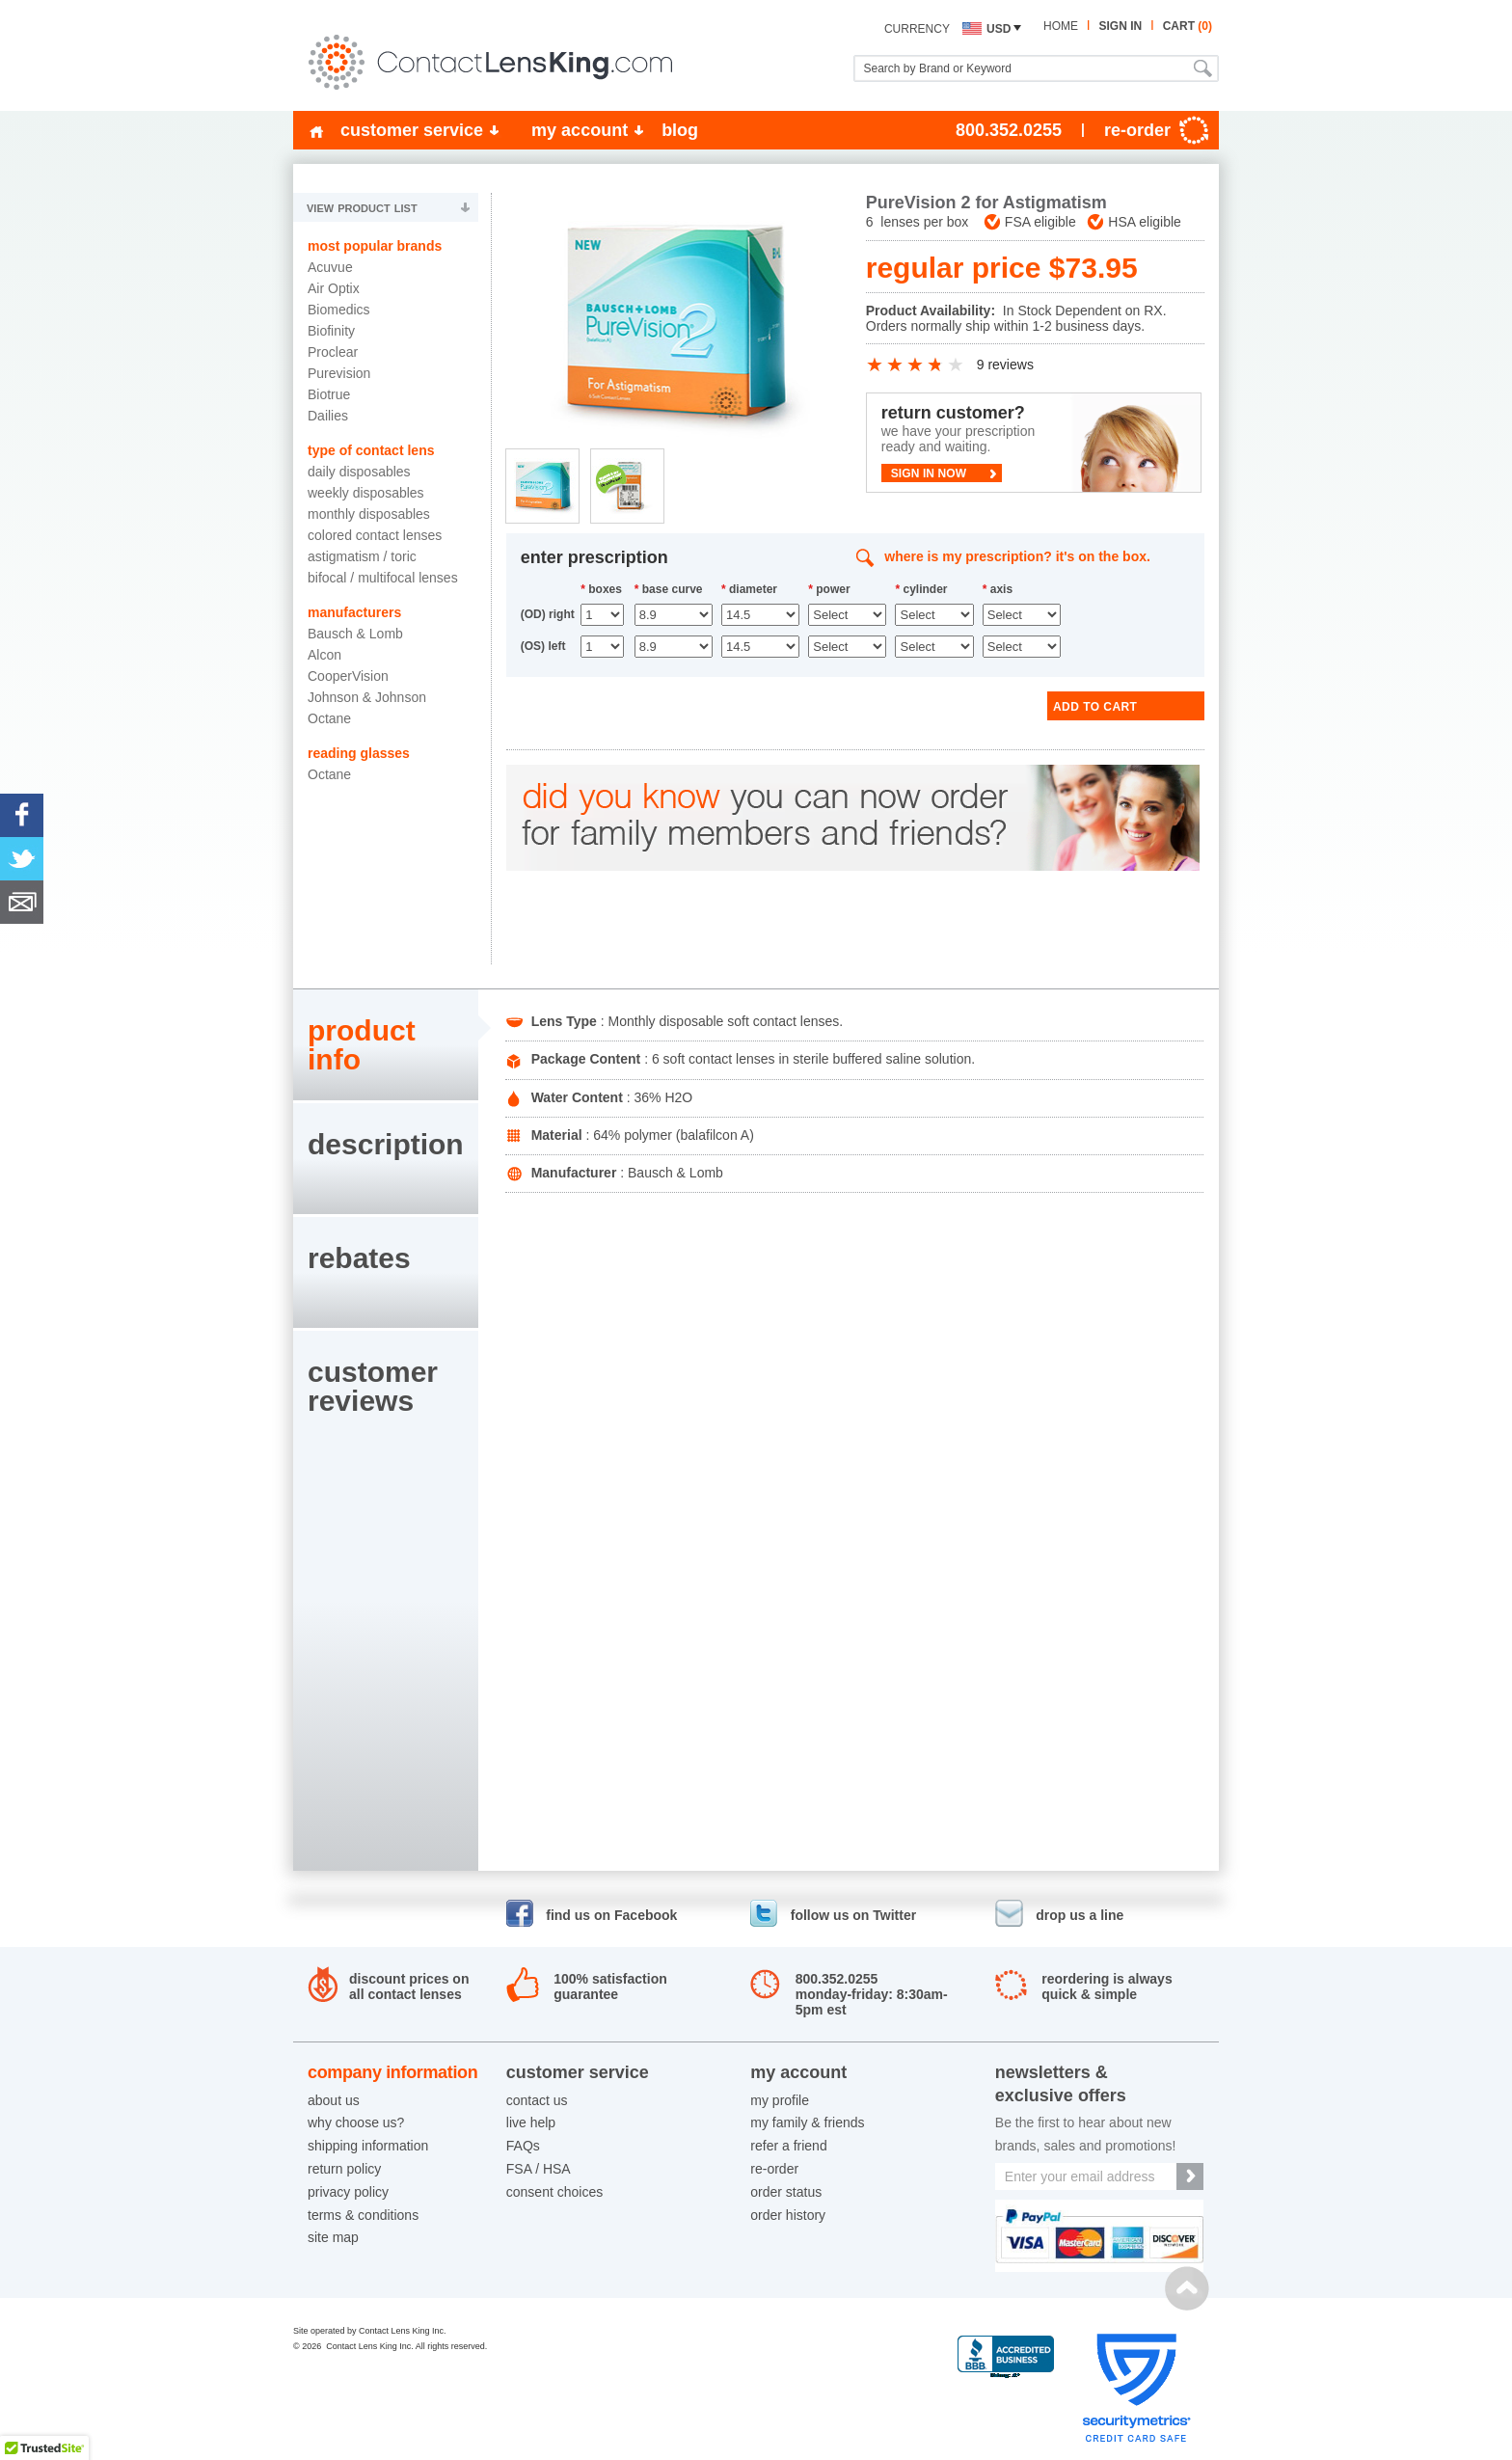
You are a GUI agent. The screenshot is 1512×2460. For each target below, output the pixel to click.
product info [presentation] (362, 1044)
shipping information (368, 2145)
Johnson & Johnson (367, 697)
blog (680, 130)
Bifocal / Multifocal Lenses (383, 577)
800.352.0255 (1009, 130)
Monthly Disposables (369, 514)
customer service (411, 130)
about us (334, 2100)
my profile (779, 2100)
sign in (1120, 26)
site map (333, 2237)
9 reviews (1005, 364)
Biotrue (329, 394)
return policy (344, 2168)
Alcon (324, 654)
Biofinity (331, 330)
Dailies (328, 415)
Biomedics (339, 309)
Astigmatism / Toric (362, 556)
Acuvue (330, 267)
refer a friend (788, 2145)
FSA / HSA (538, 2168)
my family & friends (807, 2122)
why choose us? (356, 2122)
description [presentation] (386, 1144)
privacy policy (348, 2192)
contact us (537, 2100)
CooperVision (348, 676)
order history (787, 2215)
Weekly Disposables (366, 492)
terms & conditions (363, 2215)
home (1060, 26)
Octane (329, 718)
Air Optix (334, 288)
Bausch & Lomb (355, 633)
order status (786, 2192)
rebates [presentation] (359, 1258)
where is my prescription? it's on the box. (1017, 556)
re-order (774, 2168)
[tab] (385, 1044)
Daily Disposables (359, 471)
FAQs (523, 2145)
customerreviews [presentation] (373, 1386)
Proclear (333, 352)
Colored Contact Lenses (375, 535)
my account (579, 130)
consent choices (554, 2192)
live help (530, 2122)
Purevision (339, 373)
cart (1187, 26)
